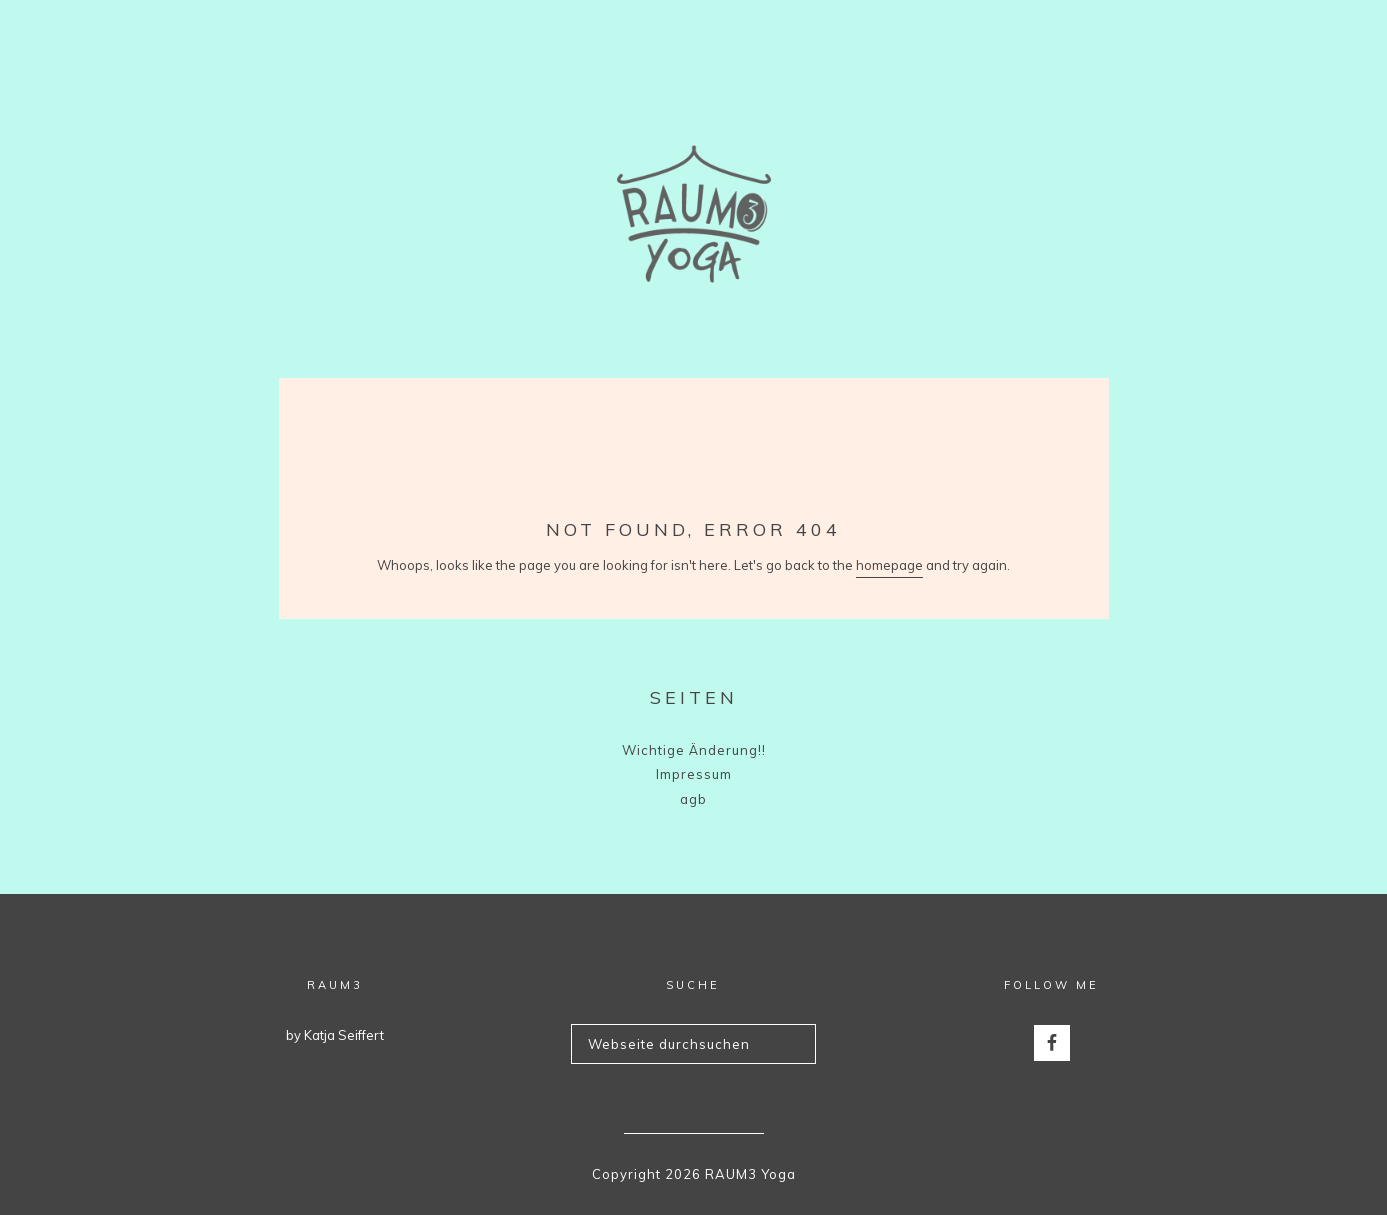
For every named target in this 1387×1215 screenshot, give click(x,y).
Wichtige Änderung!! (694, 750)
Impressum (694, 774)
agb (693, 799)
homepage (889, 565)
